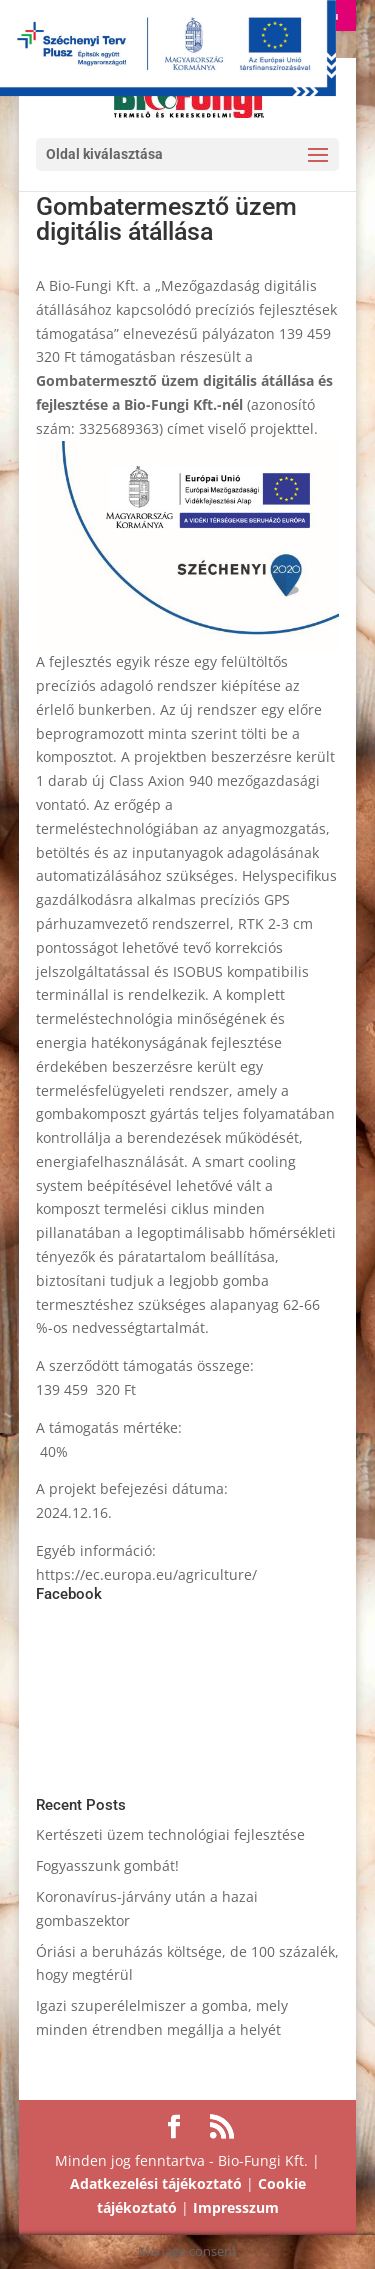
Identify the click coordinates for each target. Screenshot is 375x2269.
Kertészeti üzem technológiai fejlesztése (170, 1834)
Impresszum (236, 2207)
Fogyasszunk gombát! (107, 1865)
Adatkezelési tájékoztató (156, 2183)
